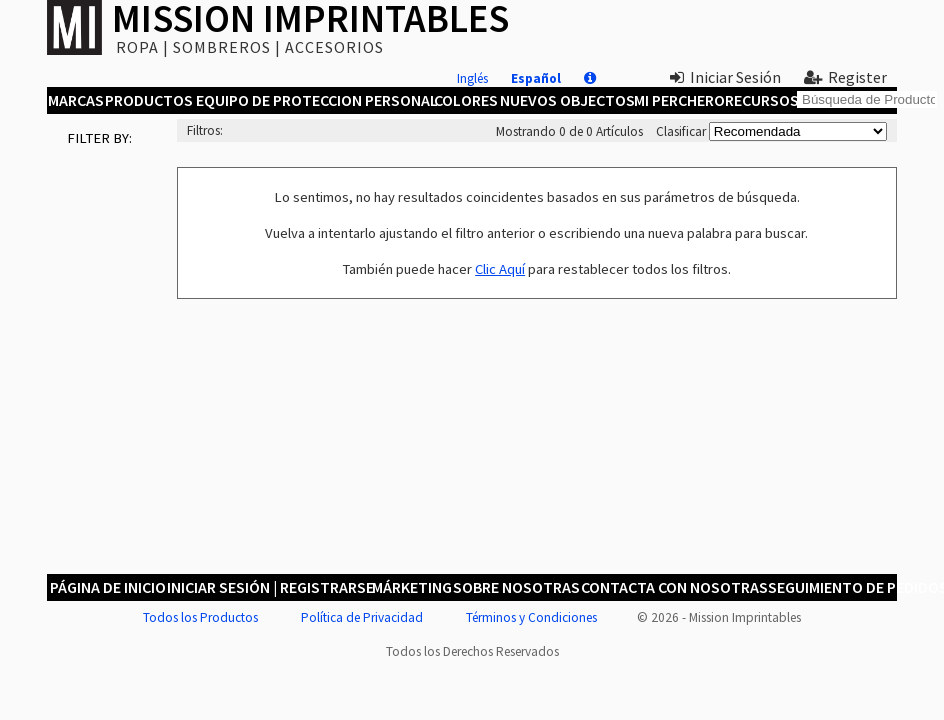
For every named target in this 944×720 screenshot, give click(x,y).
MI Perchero (678, 100)
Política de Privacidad (362, 617)
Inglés (472, 78)
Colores (465, 100)
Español (536, 78)
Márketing (411, 587)
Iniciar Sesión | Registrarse (268, 587)
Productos (148, 100)
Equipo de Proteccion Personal (314, 100)
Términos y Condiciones (531, 617)
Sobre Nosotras (515, 587)
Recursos (761, 100)
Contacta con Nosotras (672, 587)
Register (845, 77)
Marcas (75, 100)
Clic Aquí (500, 269)
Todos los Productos (200, 617)
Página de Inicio (107, 587)
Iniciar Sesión (725, 77)
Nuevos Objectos (566, 100)
